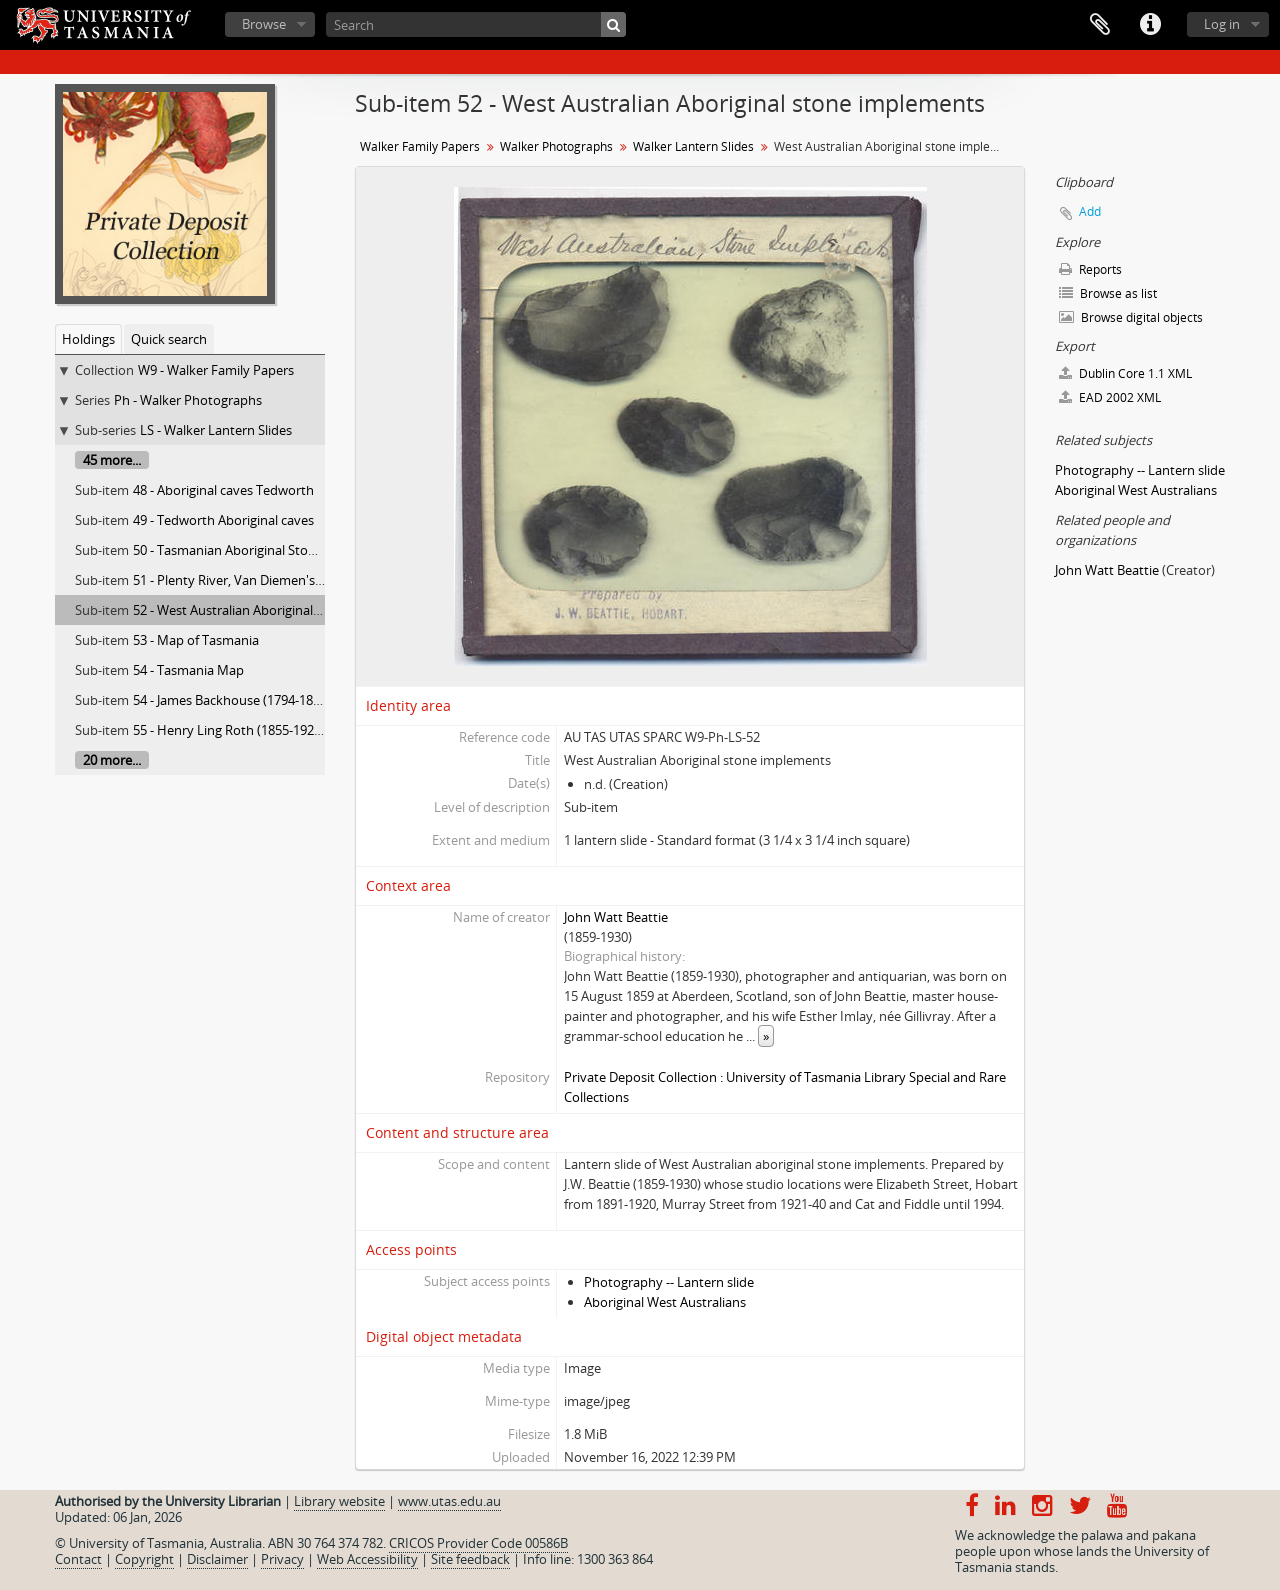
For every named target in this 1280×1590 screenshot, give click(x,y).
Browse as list (1108, 293)
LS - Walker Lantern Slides (216, 430)
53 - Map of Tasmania (196, 640)
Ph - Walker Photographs (188, 400)
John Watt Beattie (616, 917)
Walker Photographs (556, 146)
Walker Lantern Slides (693, 146)
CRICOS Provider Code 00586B (478, 1543)
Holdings (88, 339)
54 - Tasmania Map (188, 670)
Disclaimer (217, 1559)
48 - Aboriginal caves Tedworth (223, 490)
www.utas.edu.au (449, 1501)
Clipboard (1100, 25)
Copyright (144, 1559)
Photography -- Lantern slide (669, 1282)
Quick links (1150, 25)
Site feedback (470, 1559)
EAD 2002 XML (1110, 397)
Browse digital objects (1131, 317)
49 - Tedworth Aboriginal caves (223, 520)
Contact (78, 1559)
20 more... (112, 760)
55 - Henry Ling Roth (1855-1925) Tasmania (259, 730)
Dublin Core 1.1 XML (1125, 373)
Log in (1222, 24)
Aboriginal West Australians (665, 1302)
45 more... (112, 460)
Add (1090, 211)
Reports (1090, 269)
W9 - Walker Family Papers (216, 370)
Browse (264, 24)
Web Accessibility (367, 1559)
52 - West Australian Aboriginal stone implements (278, 610)
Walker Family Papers (420, 146)
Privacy (282, 1559)
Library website (339, 1501)
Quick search (169, 339)
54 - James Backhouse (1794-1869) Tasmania (262, 700)
